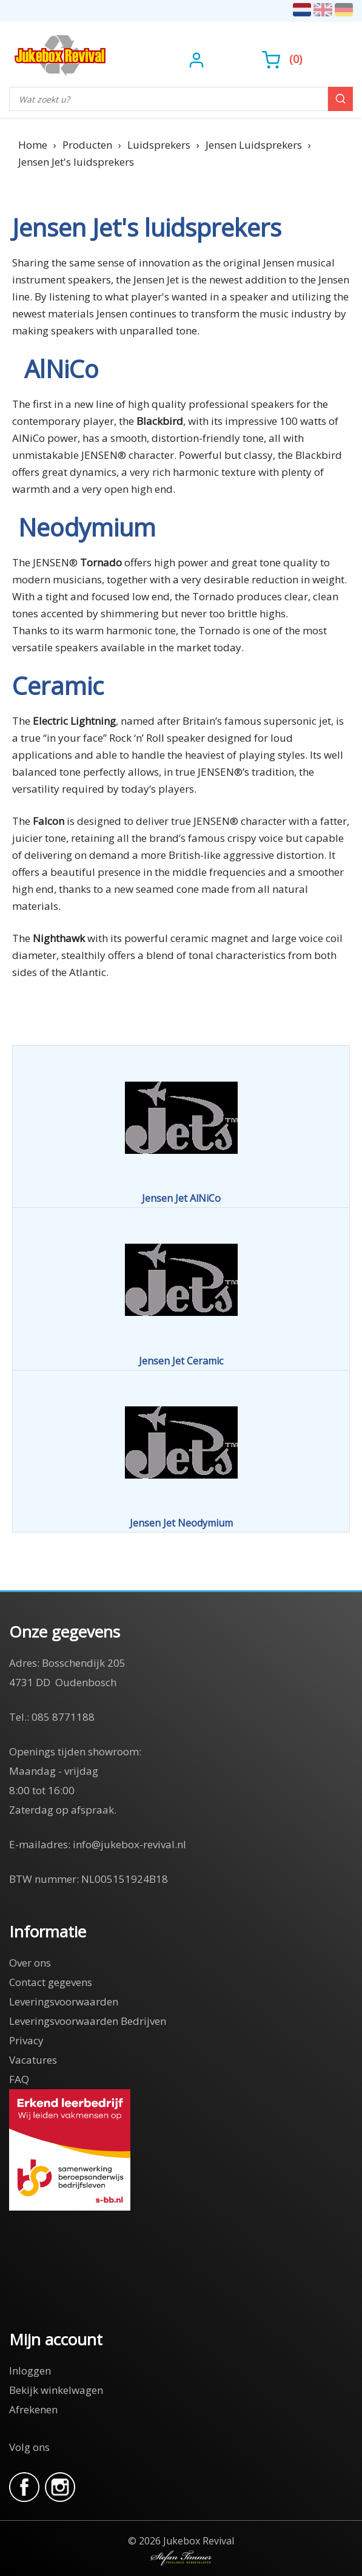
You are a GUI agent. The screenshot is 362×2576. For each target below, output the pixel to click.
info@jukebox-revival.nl (129, 1844)
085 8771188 (63, 1717)
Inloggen (30, 2371)
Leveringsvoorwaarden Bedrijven (87, 2021)
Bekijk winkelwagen (56, 2390)
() (282, 59)
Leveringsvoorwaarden (63, 2001)
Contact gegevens (50, 1982)
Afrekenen (33, 2409)
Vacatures (33, 2060)
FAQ (19, 2079)
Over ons (30, 1963)
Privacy (26, 2040)
